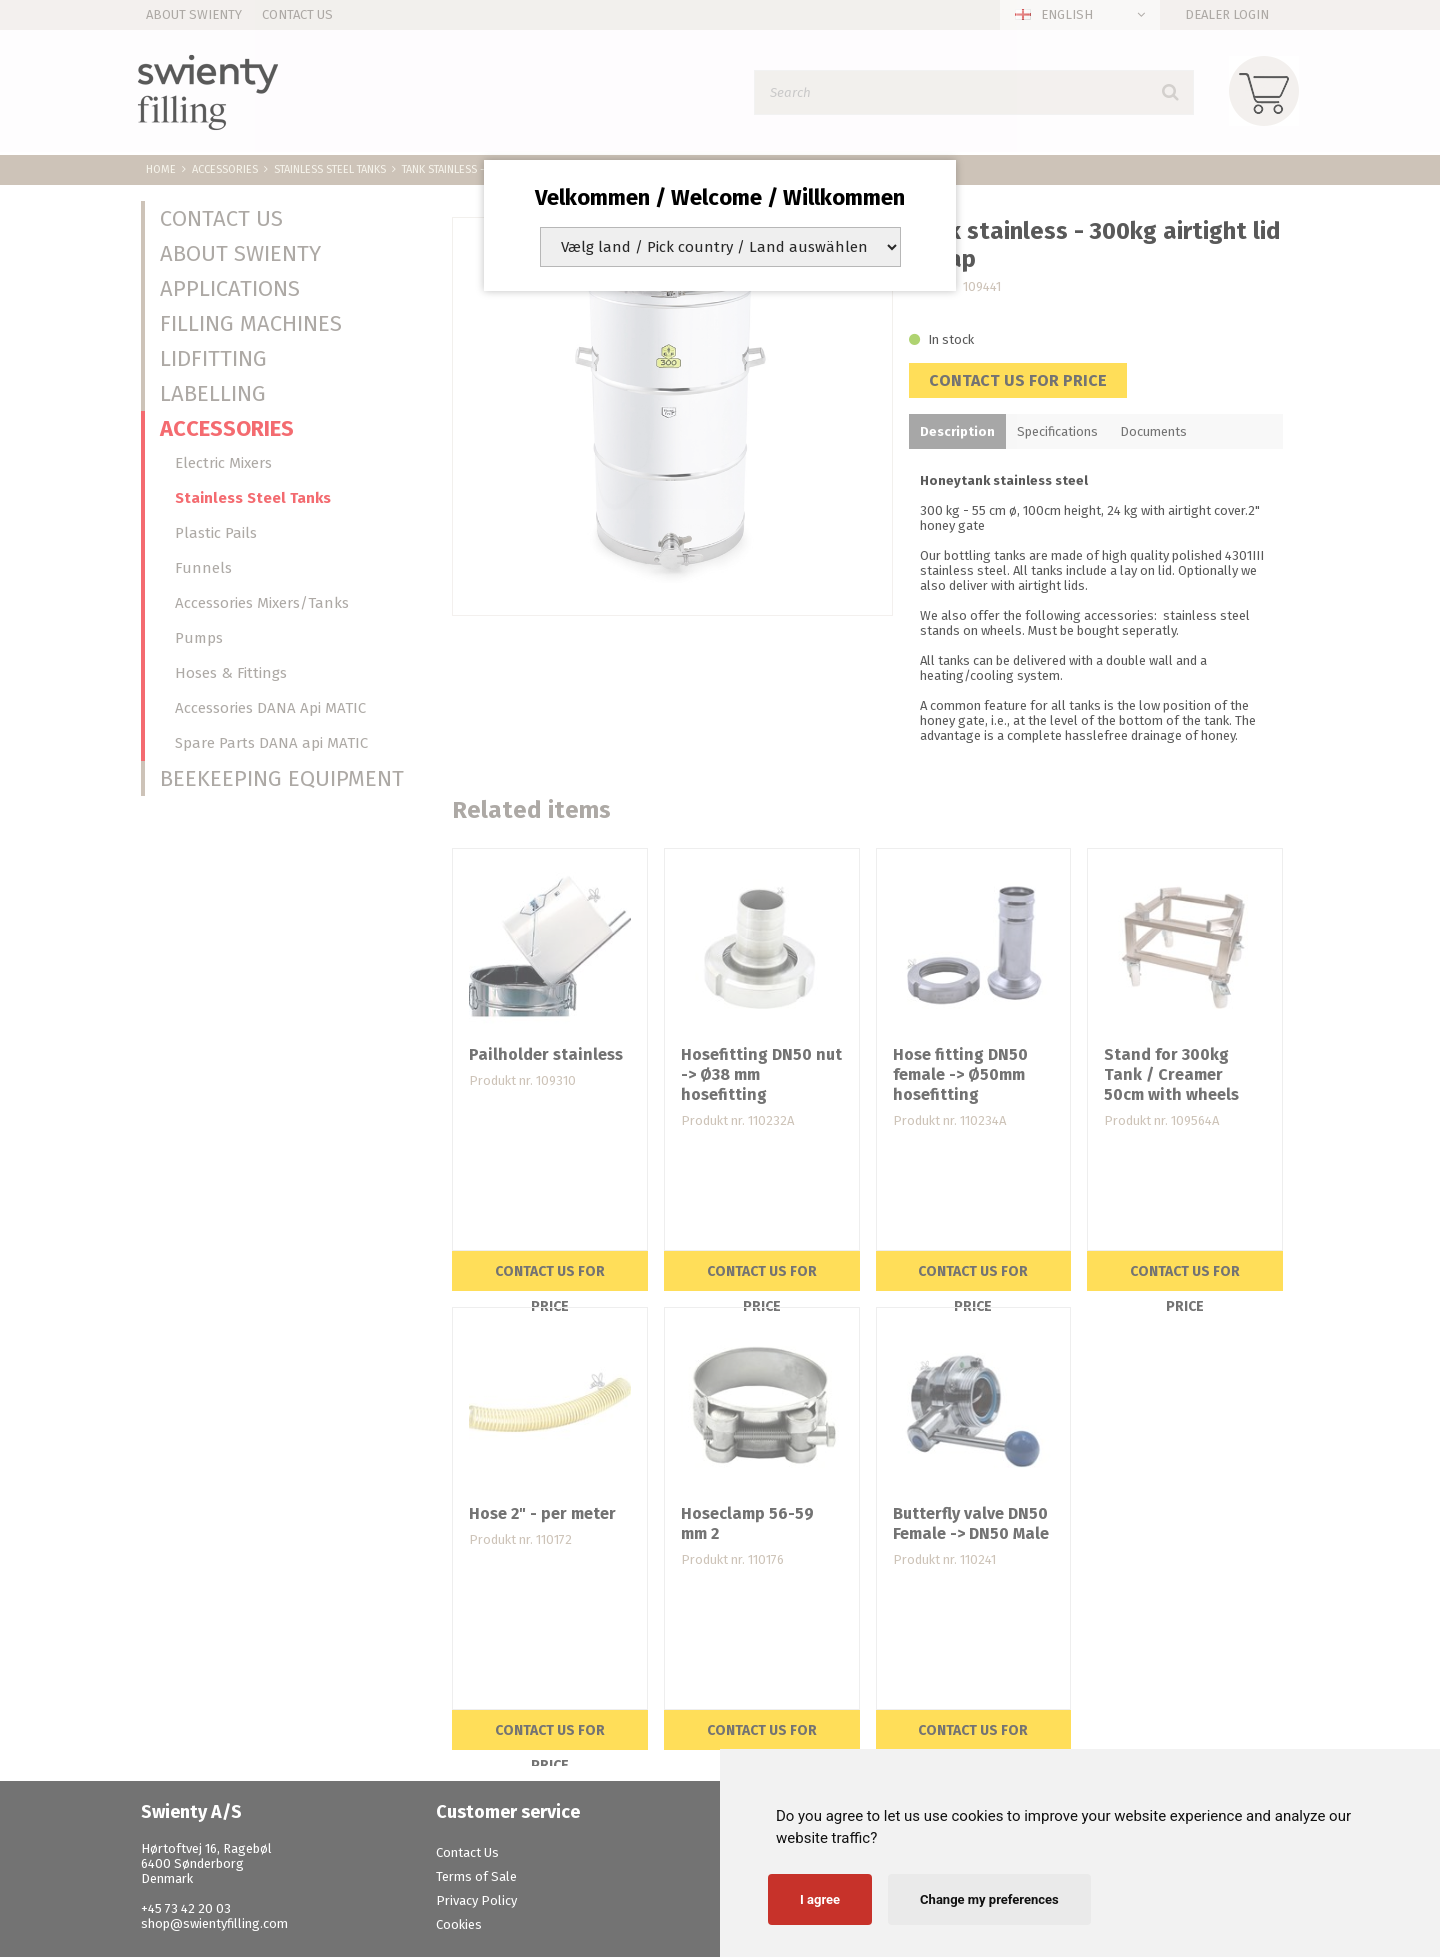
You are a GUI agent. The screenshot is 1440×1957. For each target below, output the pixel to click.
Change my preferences (989, 1899)
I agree (820, 1899)
